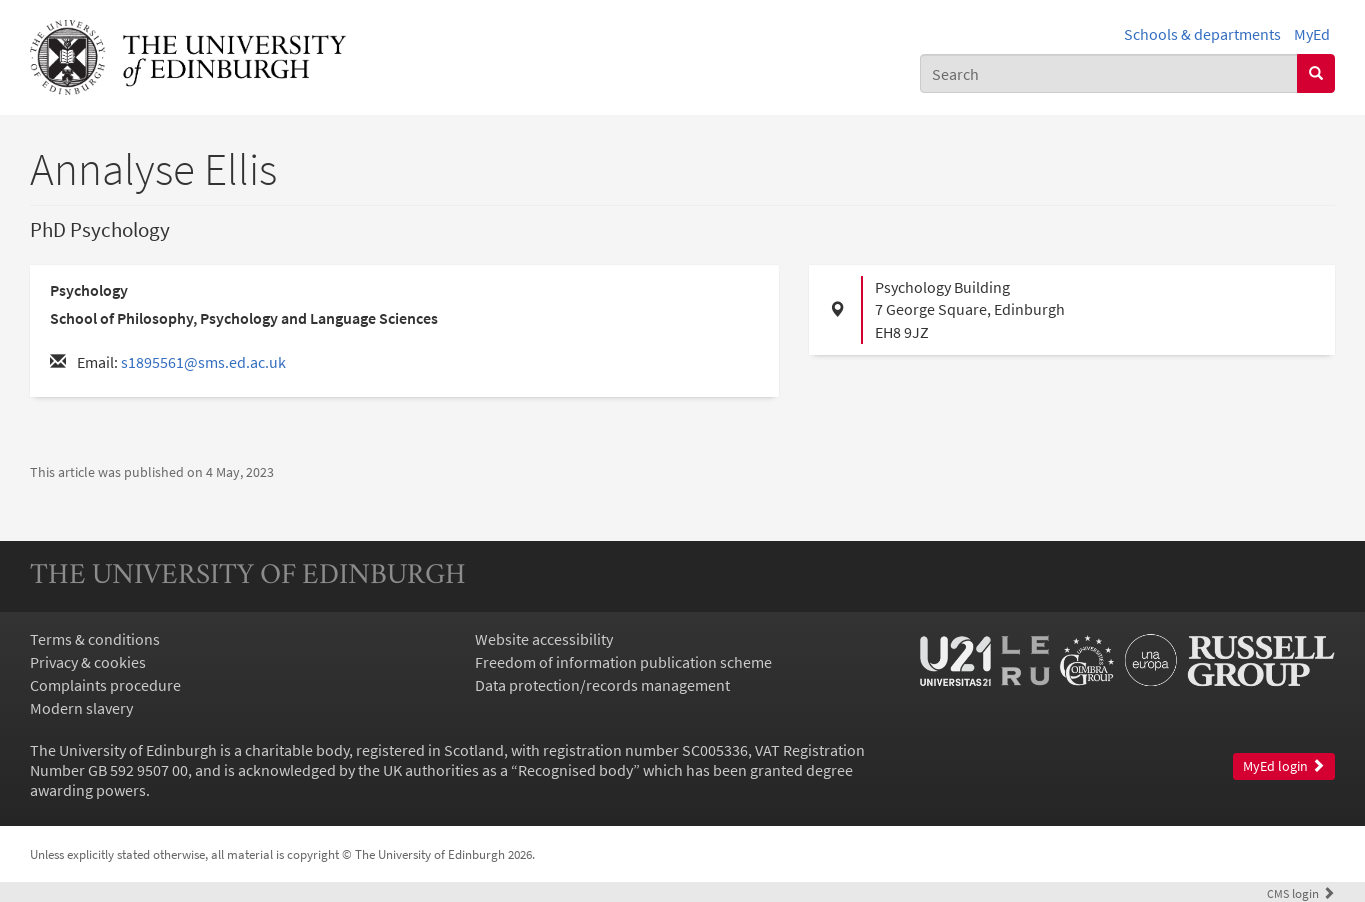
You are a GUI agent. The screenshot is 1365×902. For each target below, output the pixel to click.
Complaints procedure (105, 685)
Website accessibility (544, 639)
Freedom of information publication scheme (623, 662)
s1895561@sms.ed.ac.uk (203, 362)
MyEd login (1284, 766)
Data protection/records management (602, 685)
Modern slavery (81, 708)
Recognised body (575, 770)
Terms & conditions (95, 639)
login (1301, 893)
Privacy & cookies (88, 662)
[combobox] (1109, 73)
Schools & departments (1202, 34)
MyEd (1312, 34)
